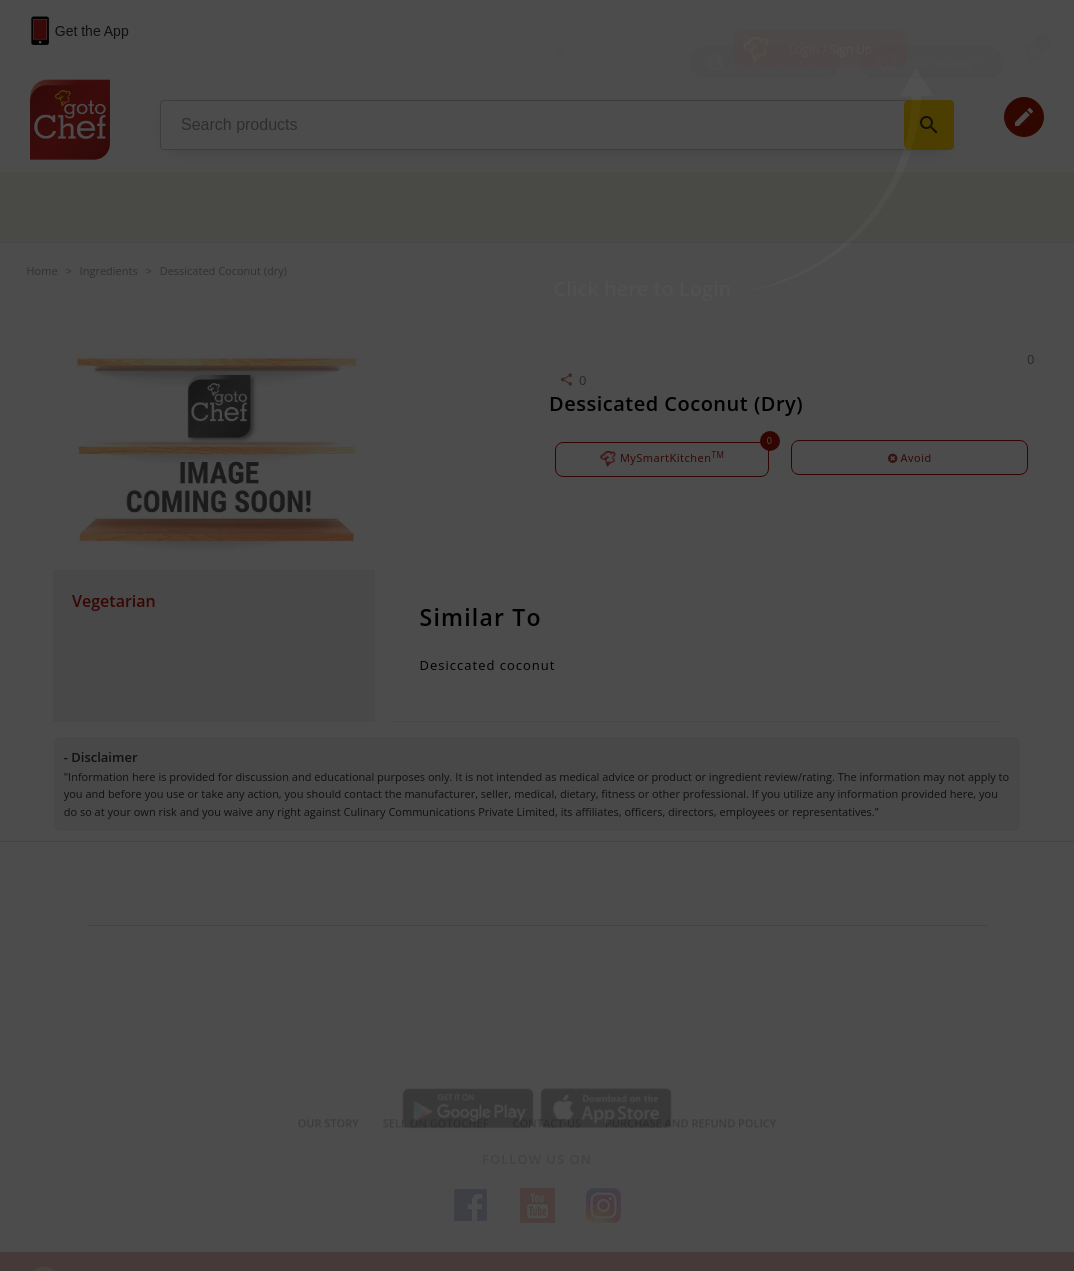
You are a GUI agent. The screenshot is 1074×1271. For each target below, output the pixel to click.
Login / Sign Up (831, 49)
